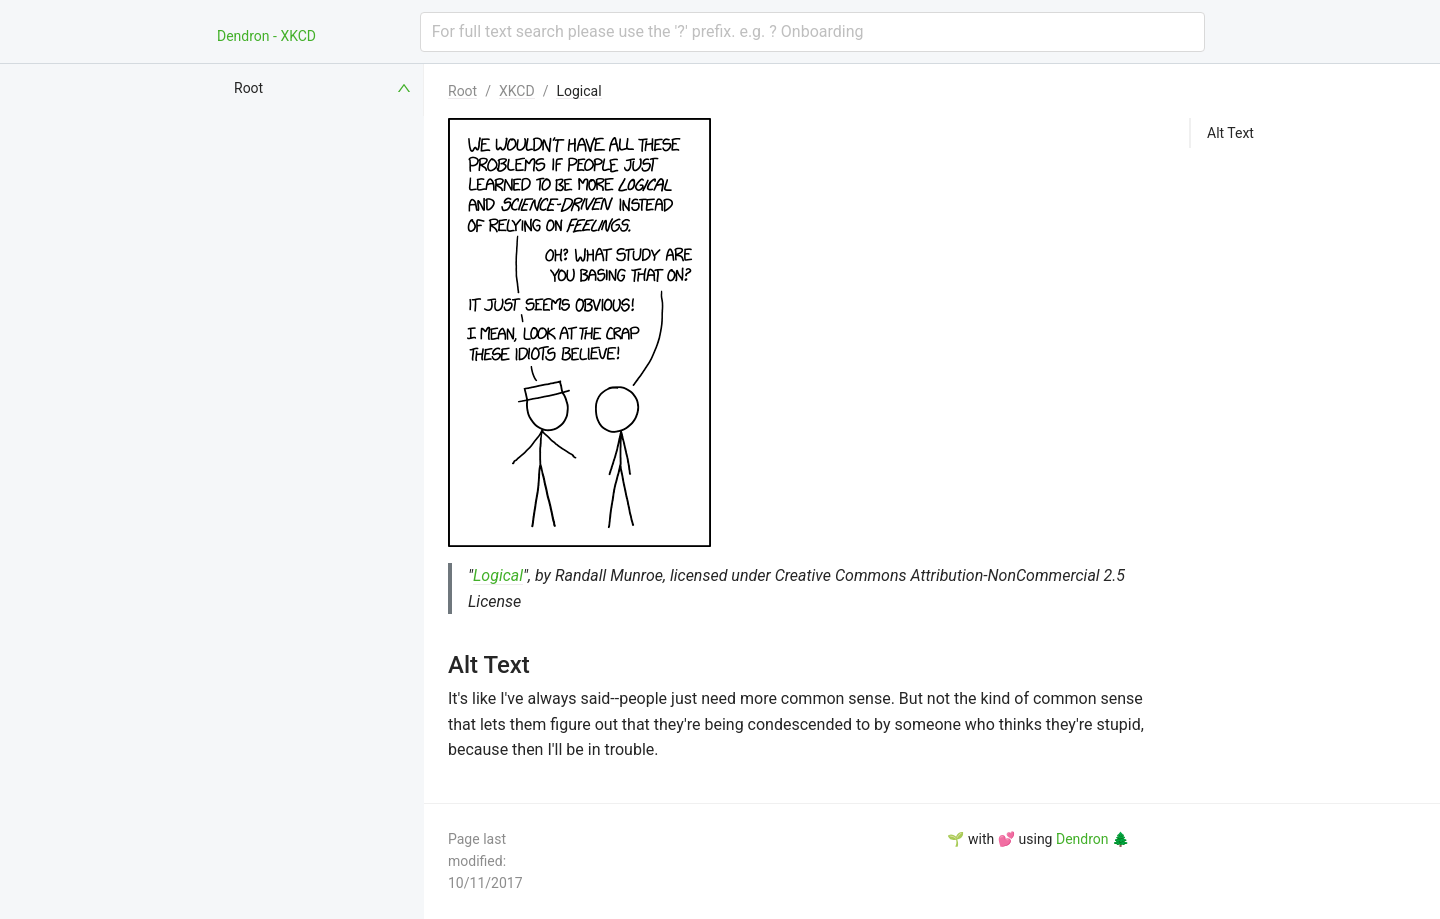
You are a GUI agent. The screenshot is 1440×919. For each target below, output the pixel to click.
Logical (578, 91)
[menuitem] (324, 88)
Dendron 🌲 (1092, 839)
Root (462, 91)
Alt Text (1230, 133)
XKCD (517, 91)
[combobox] (812, 32)
